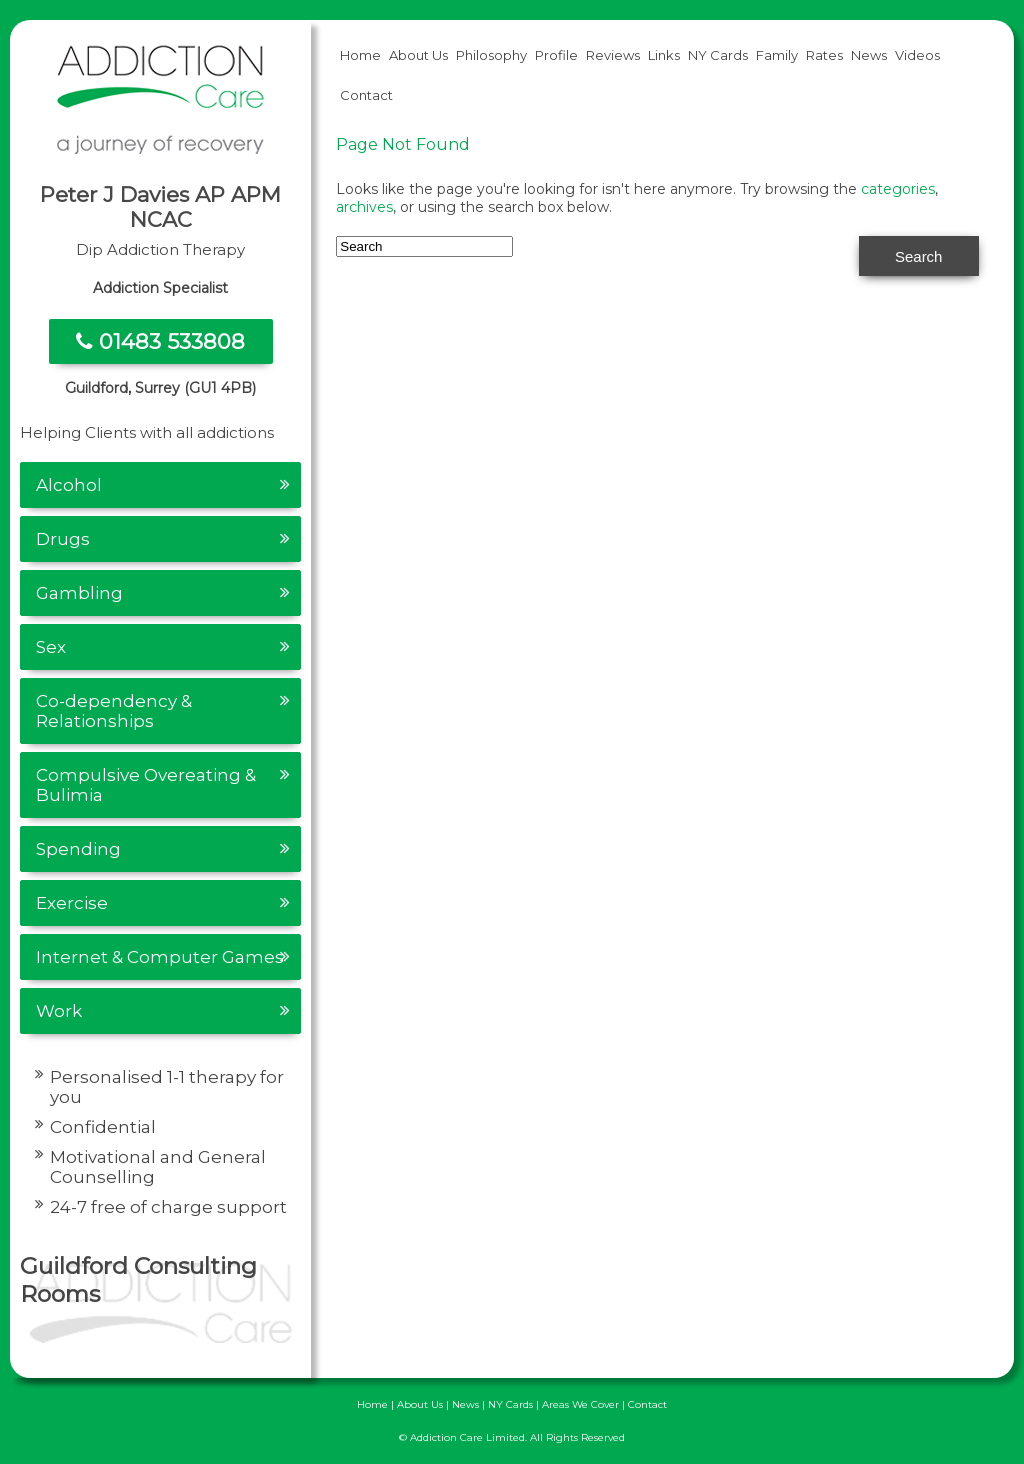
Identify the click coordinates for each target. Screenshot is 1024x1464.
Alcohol (69, 485)
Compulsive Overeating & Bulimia (146, 785)
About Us (418, 55)
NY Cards (718, 55)
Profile (556, 55)
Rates (824, 55)
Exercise (72, 903)
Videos (917, 55)
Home (360, 55)
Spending (78, 849)
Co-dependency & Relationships (114, 711)
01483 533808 (160, 341)
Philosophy (491, 55)
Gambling (79, 593)
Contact (366, 95)
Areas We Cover (580, 1404)
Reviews (613, 55)
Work (59, 1011)
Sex (51, 647)
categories (898, 189)
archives (364, 207)
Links (664, 55)
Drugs (63, 539)
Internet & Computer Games (160, 957)
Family (777, 55)
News (869, 55)
